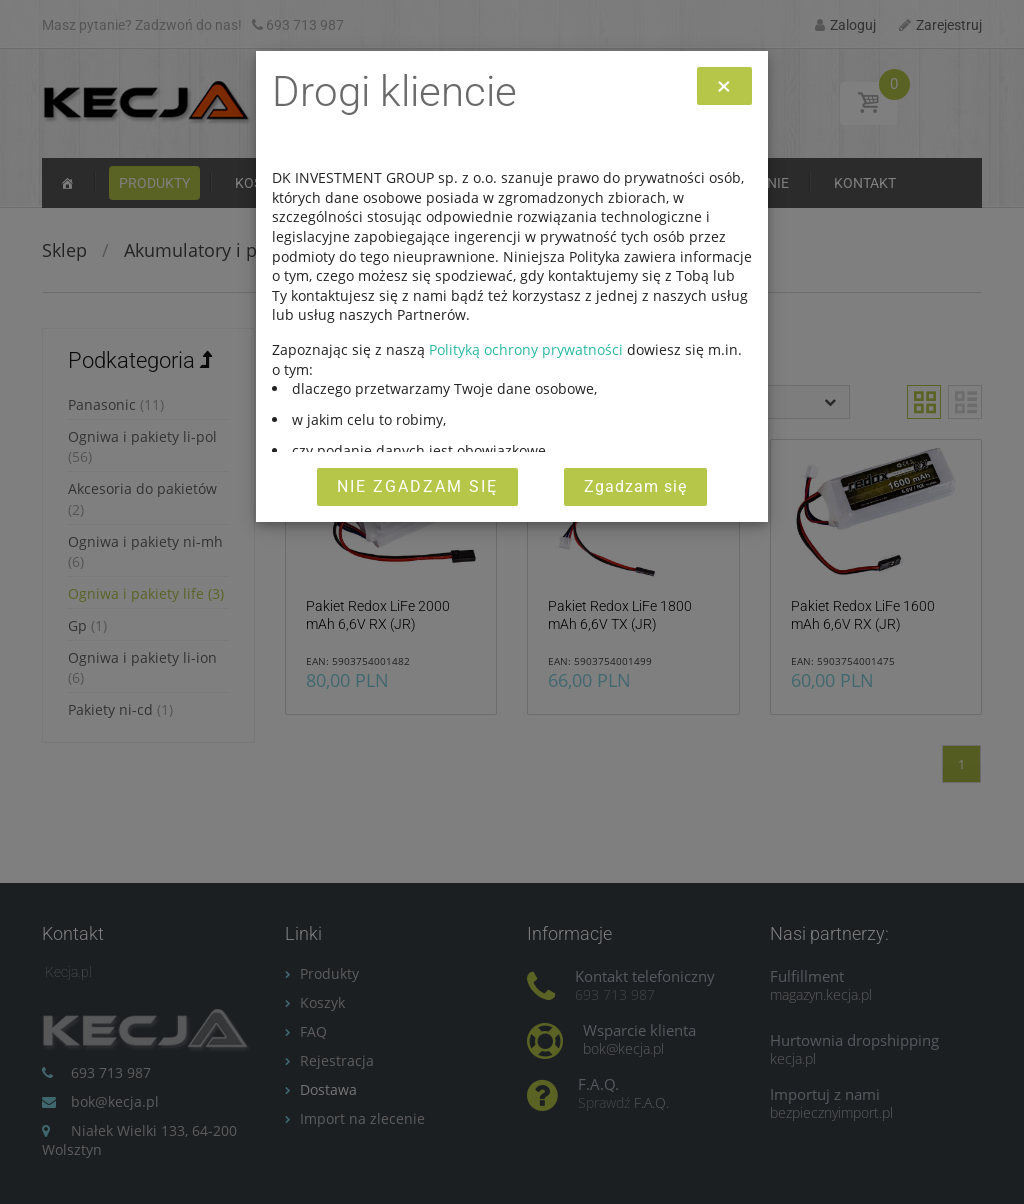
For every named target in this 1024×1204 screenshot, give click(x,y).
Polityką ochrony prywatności (526, 349)
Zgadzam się (635, 486)
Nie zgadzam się (417, 486)
